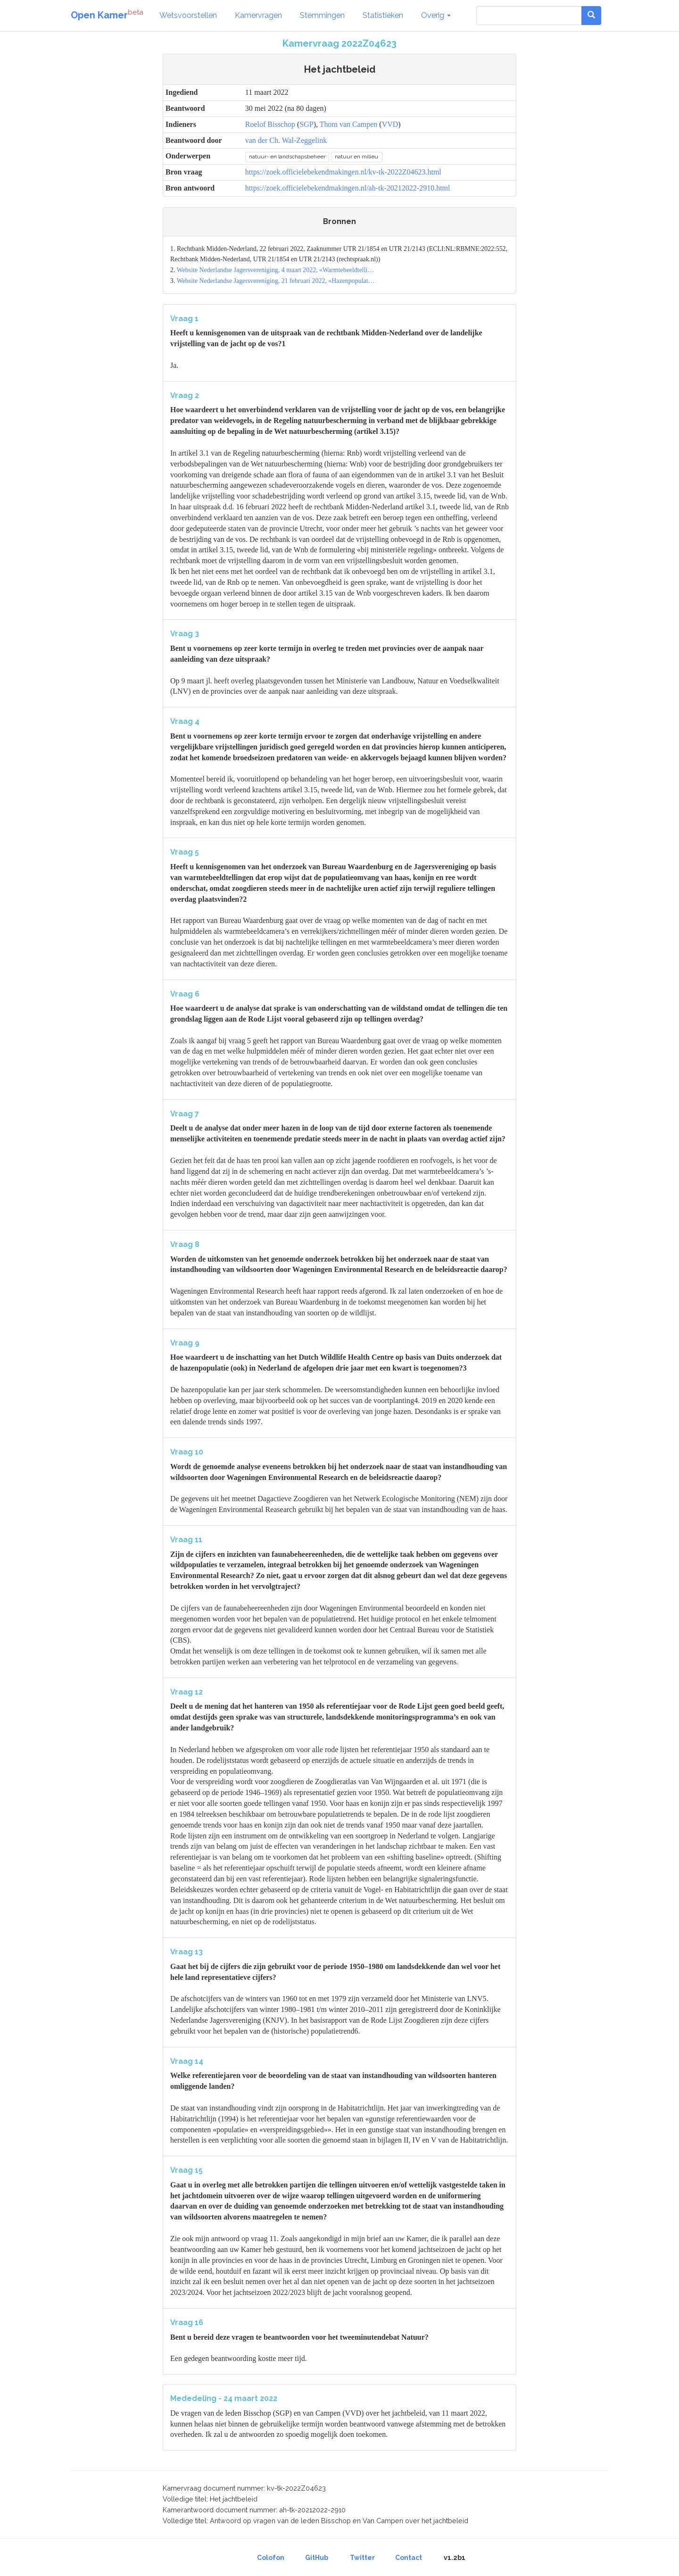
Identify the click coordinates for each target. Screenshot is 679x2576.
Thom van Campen (349, 124)
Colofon (270, 2557)
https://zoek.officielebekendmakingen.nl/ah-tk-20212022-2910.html (347, 188)
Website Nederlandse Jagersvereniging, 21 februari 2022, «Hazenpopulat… (276, 280)
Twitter (362, 2557)
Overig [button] (436, 15)
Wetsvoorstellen (188, 15)
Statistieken (383, 15)
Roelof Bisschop (270, 124)
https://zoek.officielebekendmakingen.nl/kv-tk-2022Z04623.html (343, 172)
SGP (306, 124)
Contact (408, 2557)
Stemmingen (322, 15)
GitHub (316, 2557)
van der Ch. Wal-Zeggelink (286, 140)
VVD (390, 124)
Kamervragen (258, 15)
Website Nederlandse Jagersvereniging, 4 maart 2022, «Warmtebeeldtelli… (275, 270)
